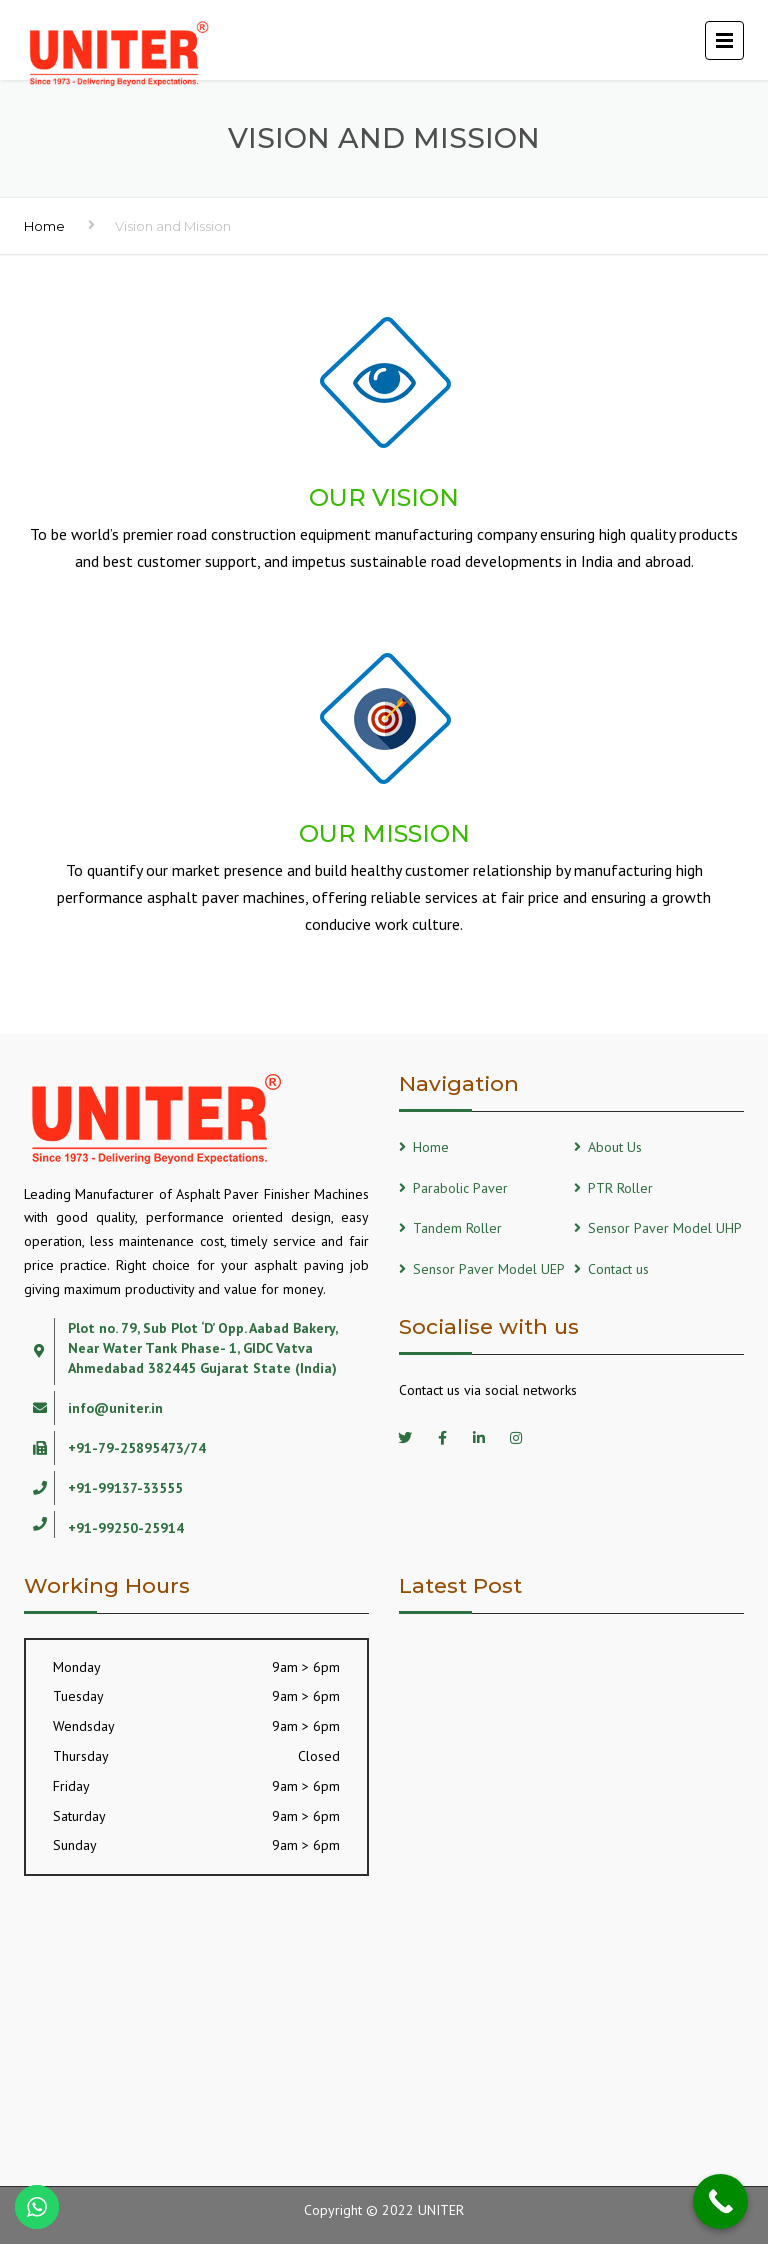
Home (44, 226)
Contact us (618, 1269)
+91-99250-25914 (126, 1528)
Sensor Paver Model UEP (489, 1269)
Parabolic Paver (460, 1188)
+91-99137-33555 (125, 1488)
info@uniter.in (115, 1408)
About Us (615, 1147)
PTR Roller (620, 1188)
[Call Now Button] (720, 2201)
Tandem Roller (457, 1228)
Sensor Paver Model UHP (665, 1228)
